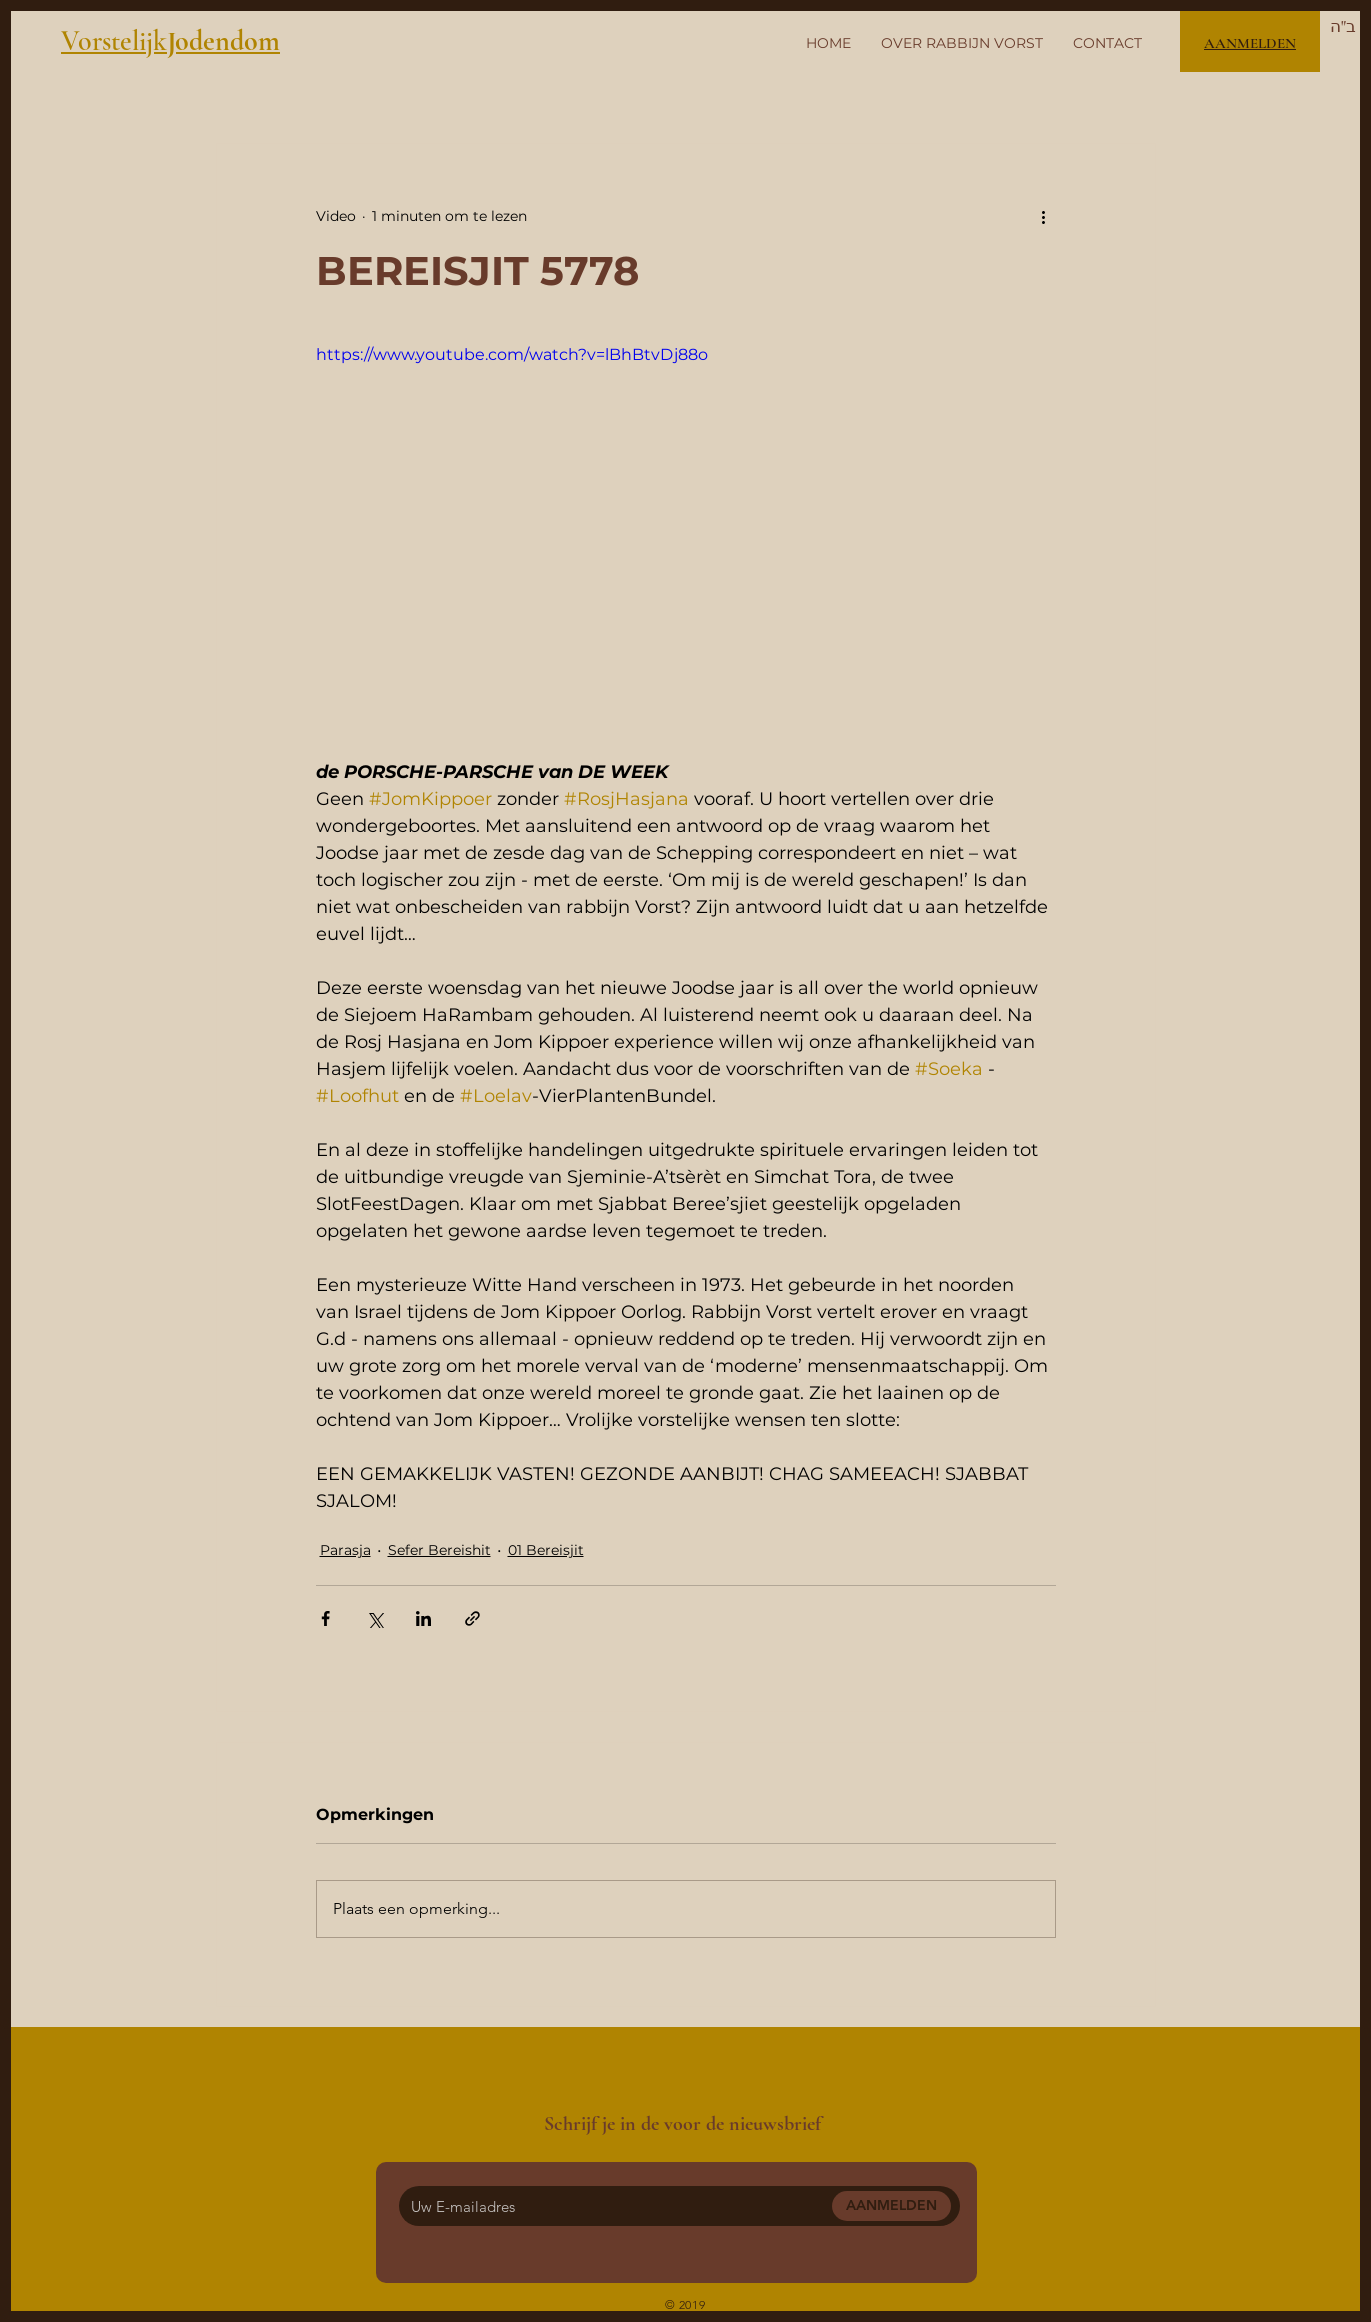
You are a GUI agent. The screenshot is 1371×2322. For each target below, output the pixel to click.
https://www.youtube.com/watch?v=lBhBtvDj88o (512, 354)
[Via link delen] (472, 1618)
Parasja (345, 1550)
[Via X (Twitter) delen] (374, 1618)
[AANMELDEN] (891, 2206)
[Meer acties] (1044, 216)
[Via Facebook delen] (325, 1618)
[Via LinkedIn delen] (423, 1618)
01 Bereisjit (546, 1550)
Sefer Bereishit (439, 1550)
